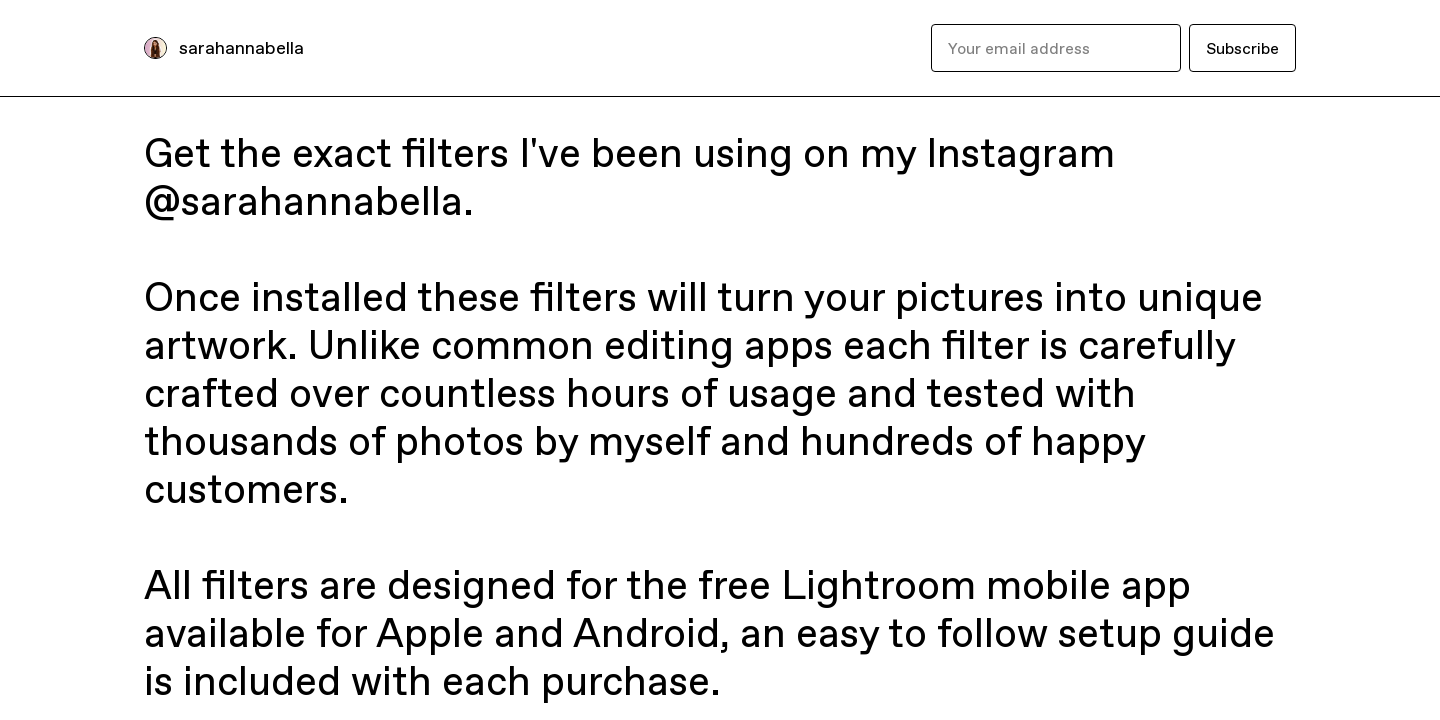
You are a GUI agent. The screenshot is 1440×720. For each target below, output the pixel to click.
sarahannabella (241, 47)
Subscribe (1242, 48)
